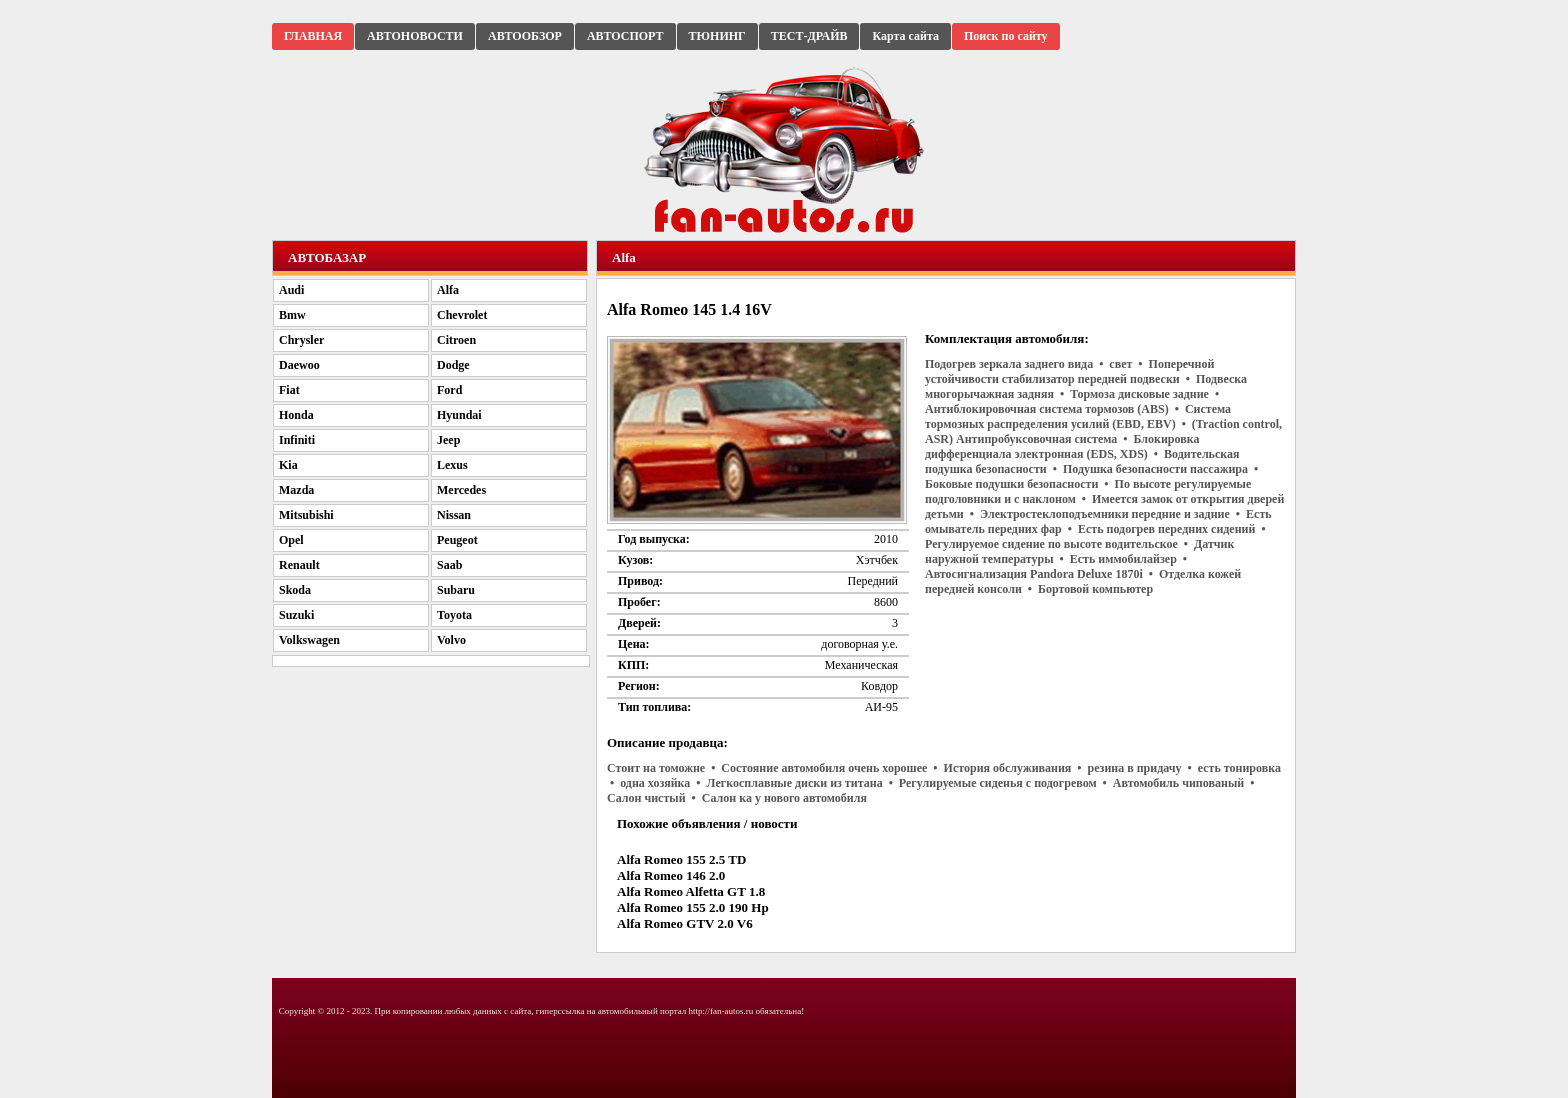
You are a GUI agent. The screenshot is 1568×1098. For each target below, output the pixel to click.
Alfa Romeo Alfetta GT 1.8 (691, 891)
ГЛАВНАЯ (313, 36)
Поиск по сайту (1006, 36)
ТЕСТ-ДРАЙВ (809, 36)
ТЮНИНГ (717, 36)
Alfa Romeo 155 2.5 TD (681, 859)
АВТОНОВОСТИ (415, 36)
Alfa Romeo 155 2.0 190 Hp (693, 907)
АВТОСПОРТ (625, 36)
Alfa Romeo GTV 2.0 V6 (685, 923)
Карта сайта (905, 36)
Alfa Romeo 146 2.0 (671, 875)
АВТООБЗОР (525, 36)
